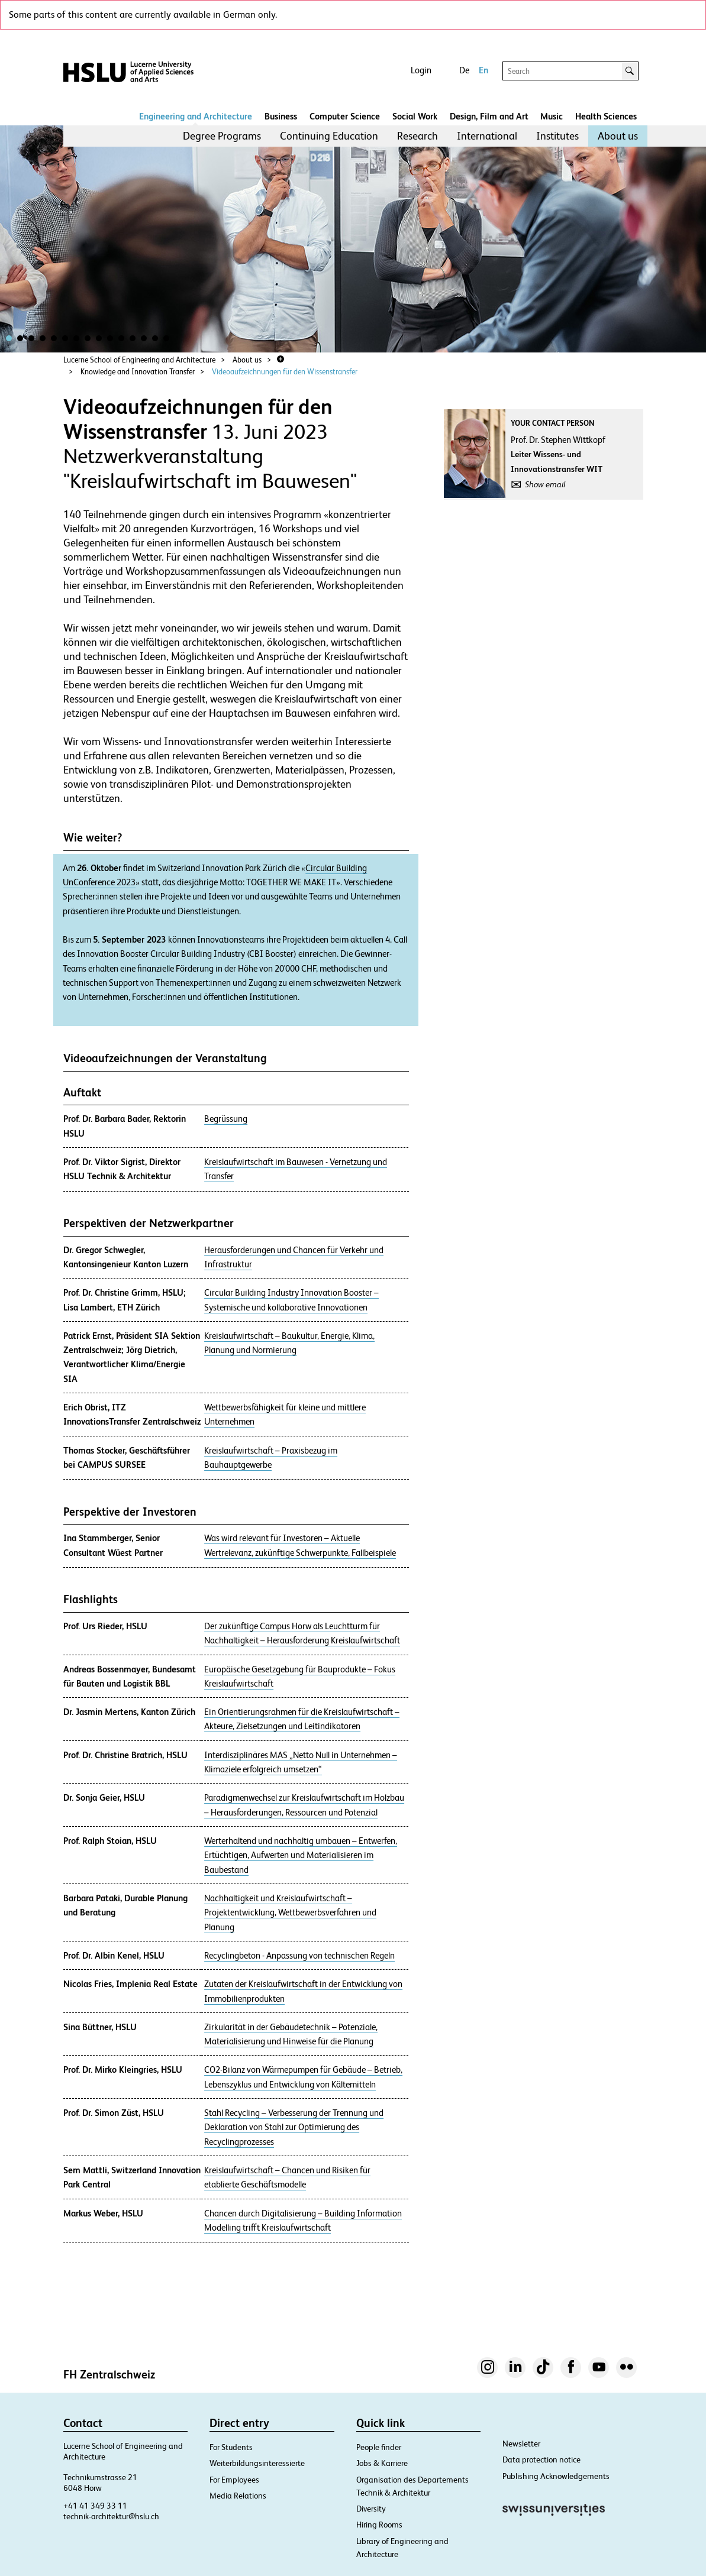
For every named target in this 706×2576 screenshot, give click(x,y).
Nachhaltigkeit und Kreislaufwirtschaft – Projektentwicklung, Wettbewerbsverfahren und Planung (290, 1913)
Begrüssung (225, 1119)
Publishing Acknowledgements (556, 2476)
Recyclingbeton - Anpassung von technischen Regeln (299, 1955)
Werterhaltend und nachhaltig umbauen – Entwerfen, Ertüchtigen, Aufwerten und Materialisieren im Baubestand (300, 1855)
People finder (378, 2447)
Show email (545, 484)
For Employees (234, 2479)
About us (618, 136)
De (464, 70)
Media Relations (237, 2495)
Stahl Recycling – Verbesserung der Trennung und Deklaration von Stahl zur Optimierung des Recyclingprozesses (293, 2127)
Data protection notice (541, 2459)
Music (551, 116)
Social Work (414, 116)
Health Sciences (606, 116)
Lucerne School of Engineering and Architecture (139, 359)
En (483, 70)
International (487, 136)
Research (417, 136)
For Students (231, 2447)
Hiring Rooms (379, 2524)
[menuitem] (221, 136)
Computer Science (345, 116)
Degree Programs (222, 136)
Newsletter (521, 2443)
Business (281, 116)
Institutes (557, 136)
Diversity (371, 2508)
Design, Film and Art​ (489, 116)
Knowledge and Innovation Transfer (137, 371)
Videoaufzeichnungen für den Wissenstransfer (284, 371)
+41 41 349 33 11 (95, 2505)
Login (421, 70)
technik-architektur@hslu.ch (111, 2516)
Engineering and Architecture (195, 116)
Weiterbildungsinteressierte (257, 2463)
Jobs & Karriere (382, 2463)
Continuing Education (329, 136)
